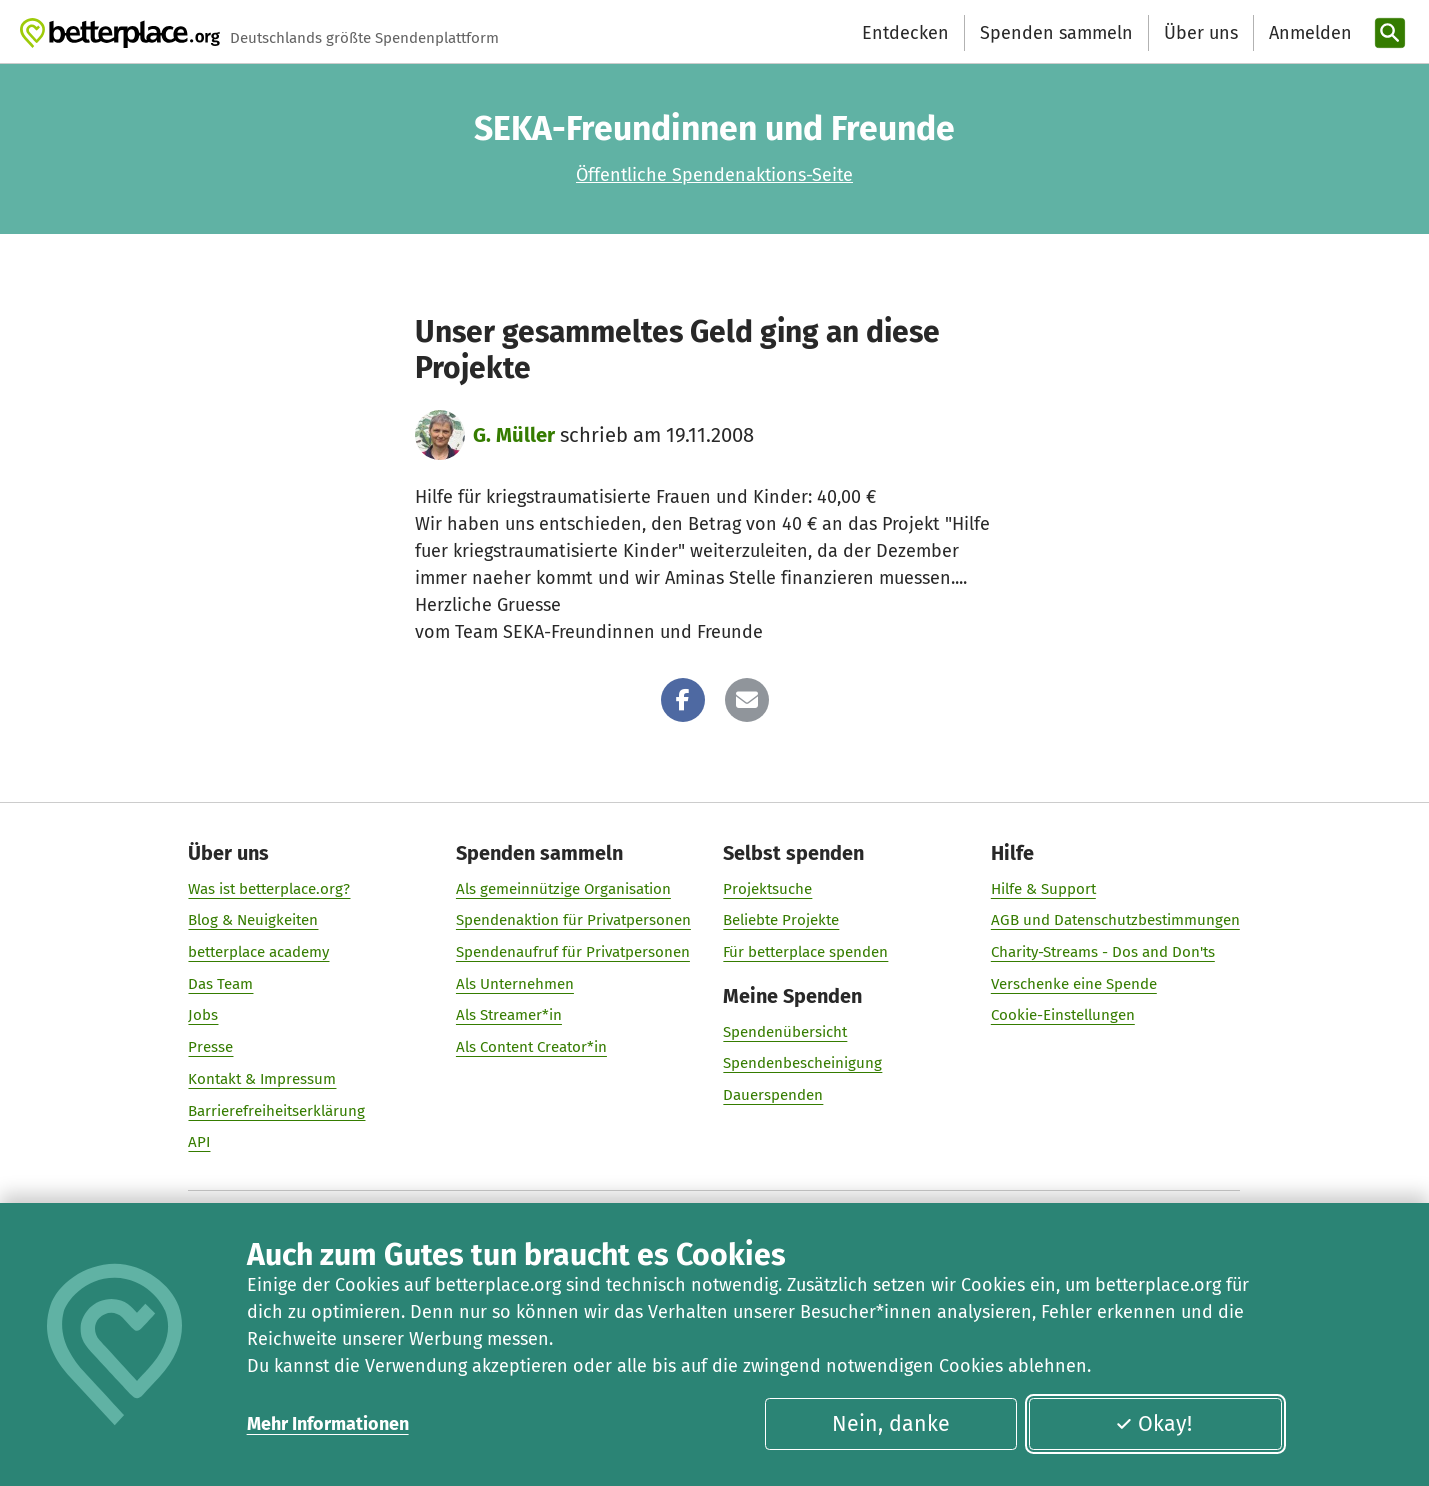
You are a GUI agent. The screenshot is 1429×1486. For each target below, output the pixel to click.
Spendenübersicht (785, 1032)
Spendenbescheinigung (802, 1063)
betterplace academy (259, 952)
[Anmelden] (1308, 33)
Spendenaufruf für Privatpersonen (573, 952)
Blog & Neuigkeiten (254, 920)
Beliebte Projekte (781, 920)
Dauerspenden (773, 1095)
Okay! (1153, 1424)
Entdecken (905, 33)
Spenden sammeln (1056, 33)
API (200, 1142)
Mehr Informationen (328, 1424)
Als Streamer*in (509, 1015)
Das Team (221, 984)
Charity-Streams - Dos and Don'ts (1103, 952)
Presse (211, 1047)
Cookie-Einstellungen (1063, 1015)
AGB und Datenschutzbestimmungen (1115, 920)
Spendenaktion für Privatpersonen (573, 920)
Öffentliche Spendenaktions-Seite (714, 175)
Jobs (204, 1015)
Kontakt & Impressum (263, 1079)
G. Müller (514, 435)
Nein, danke (891, 1424)
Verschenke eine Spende (1074, 984)
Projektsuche (767, 889)
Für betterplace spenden (805, 952)
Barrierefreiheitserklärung (277, 1110)
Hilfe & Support (1043, 889)
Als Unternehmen (515, 984)
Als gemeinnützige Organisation (563, 889)
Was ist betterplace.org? (270, 889)
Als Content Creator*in (531, 1047)
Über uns (1201, 33)
